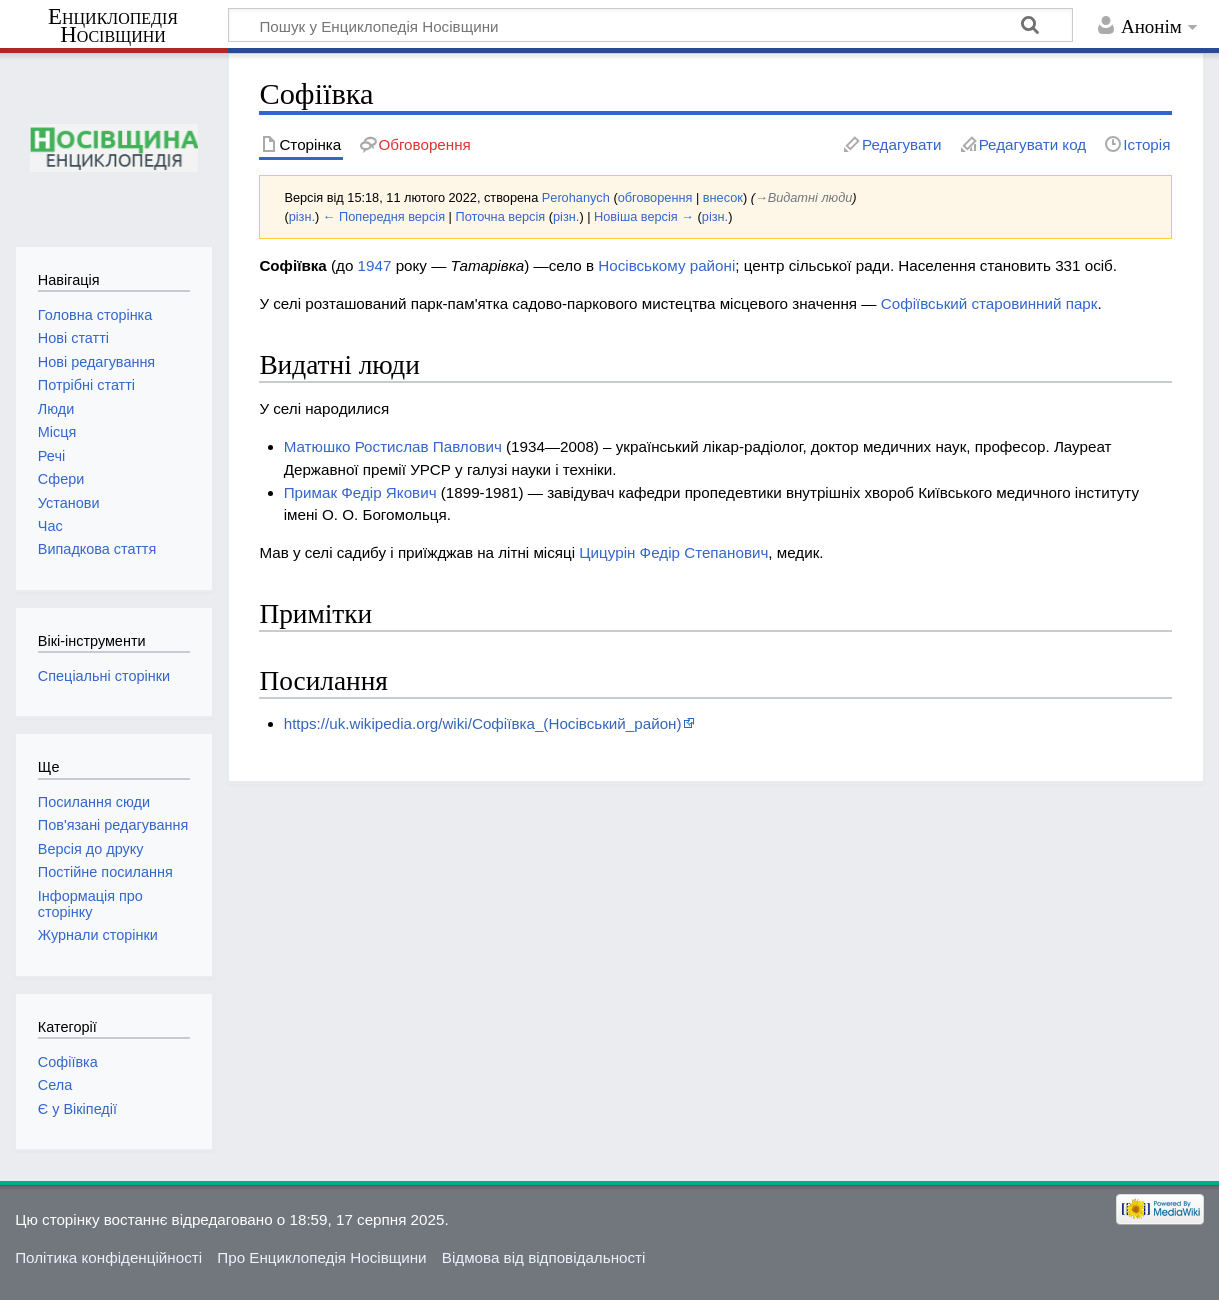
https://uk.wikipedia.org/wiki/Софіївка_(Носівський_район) (483, 723)
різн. (302, 216)
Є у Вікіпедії (77, 1109)
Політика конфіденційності (108, 1257)
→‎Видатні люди (803, 197)
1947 (375, 265)
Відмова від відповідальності (544, 1257)
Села (55, 1085)
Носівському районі (666, 265)
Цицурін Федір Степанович (673, 552)
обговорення (655, 197)
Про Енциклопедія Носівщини (321, 1257)
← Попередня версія (384, 216)
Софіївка (68, 1062)
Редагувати (901, 144)
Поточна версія (500, 216)
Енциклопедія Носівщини (113, 26)
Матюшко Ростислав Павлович (393, 446)
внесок (723, 197)
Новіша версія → (644, 216)
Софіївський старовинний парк (989, 303)
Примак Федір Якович (360, 492)
